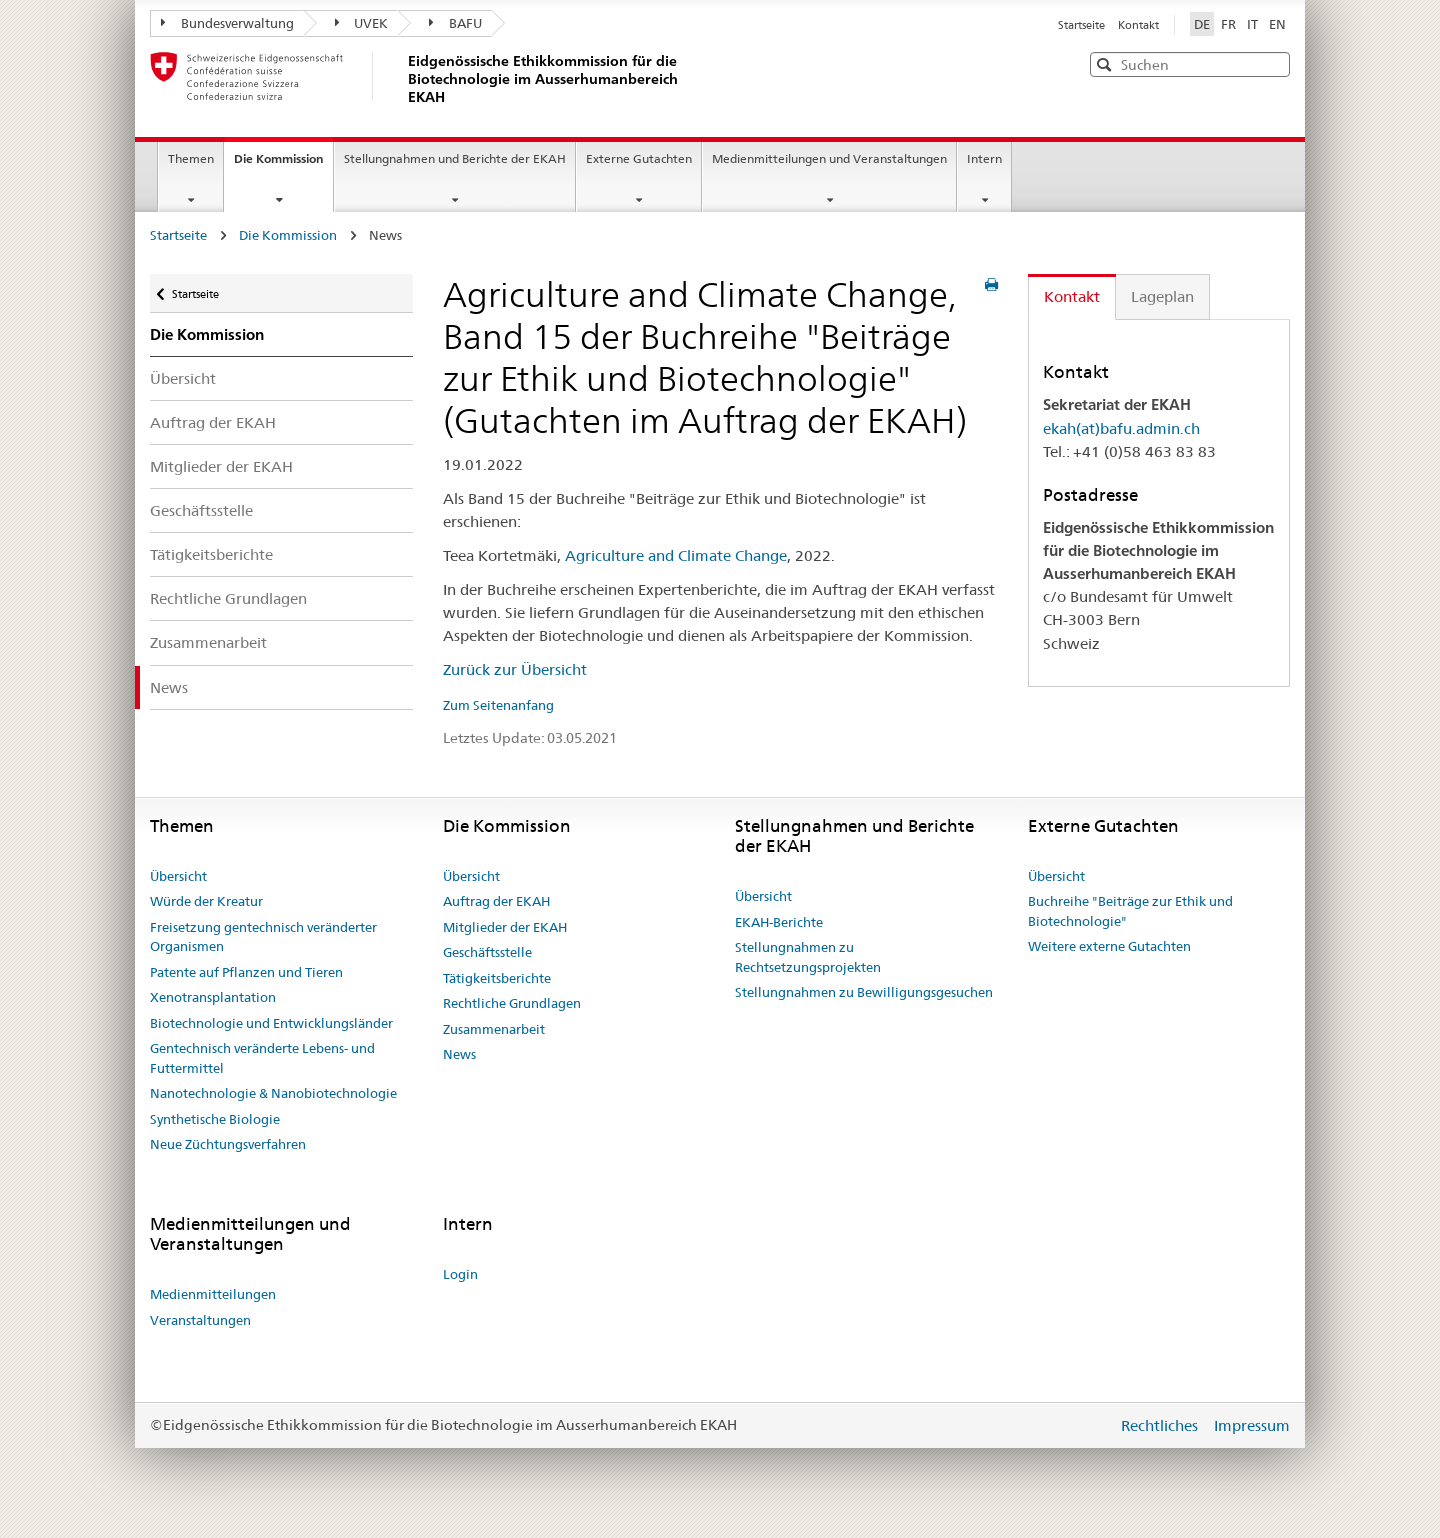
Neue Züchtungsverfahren (228, 1144)
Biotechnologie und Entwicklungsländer (271, 1023)
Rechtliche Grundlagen (228, 598)
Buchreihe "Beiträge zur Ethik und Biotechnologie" (1130, 911)
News (169, 687)
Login (460, 1274)
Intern (984, 158)
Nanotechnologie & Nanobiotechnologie (273, 1093)
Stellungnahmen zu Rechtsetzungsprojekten (808, 957)
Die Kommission (283, 165)
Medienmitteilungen (213, 1294)
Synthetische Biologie (215, 1119)
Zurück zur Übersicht (515, 669)
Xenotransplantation (213, 997)
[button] (1273, 63)
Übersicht (183, 378)
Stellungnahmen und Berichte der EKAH (455, 158)
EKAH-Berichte (779, 922)
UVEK (362, 23)
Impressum (1252, 1425)
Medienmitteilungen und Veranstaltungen (829, 158)
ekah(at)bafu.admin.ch (1121, 428)
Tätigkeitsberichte (211, 554)
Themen (191, 158)
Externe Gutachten (639, 158)
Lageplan (1162, 296)
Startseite (1083, 25)
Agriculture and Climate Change (676, 555)
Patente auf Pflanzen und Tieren (246, 972)
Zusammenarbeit (208, 642)
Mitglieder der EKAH (221, 466)
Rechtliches (1161, 1425)
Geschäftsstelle (201, 510)
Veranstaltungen (200, 1320)
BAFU (455, 23)
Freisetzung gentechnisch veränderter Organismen (263, 937)
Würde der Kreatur (206, 901)
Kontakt (1138, 25)
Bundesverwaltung (227, 23)
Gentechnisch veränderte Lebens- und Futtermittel (262, 1058)
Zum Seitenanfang (498, 705)
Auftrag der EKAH (213, 422)
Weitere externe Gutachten (1109, 946)
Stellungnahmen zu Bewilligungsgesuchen (864, 992)
